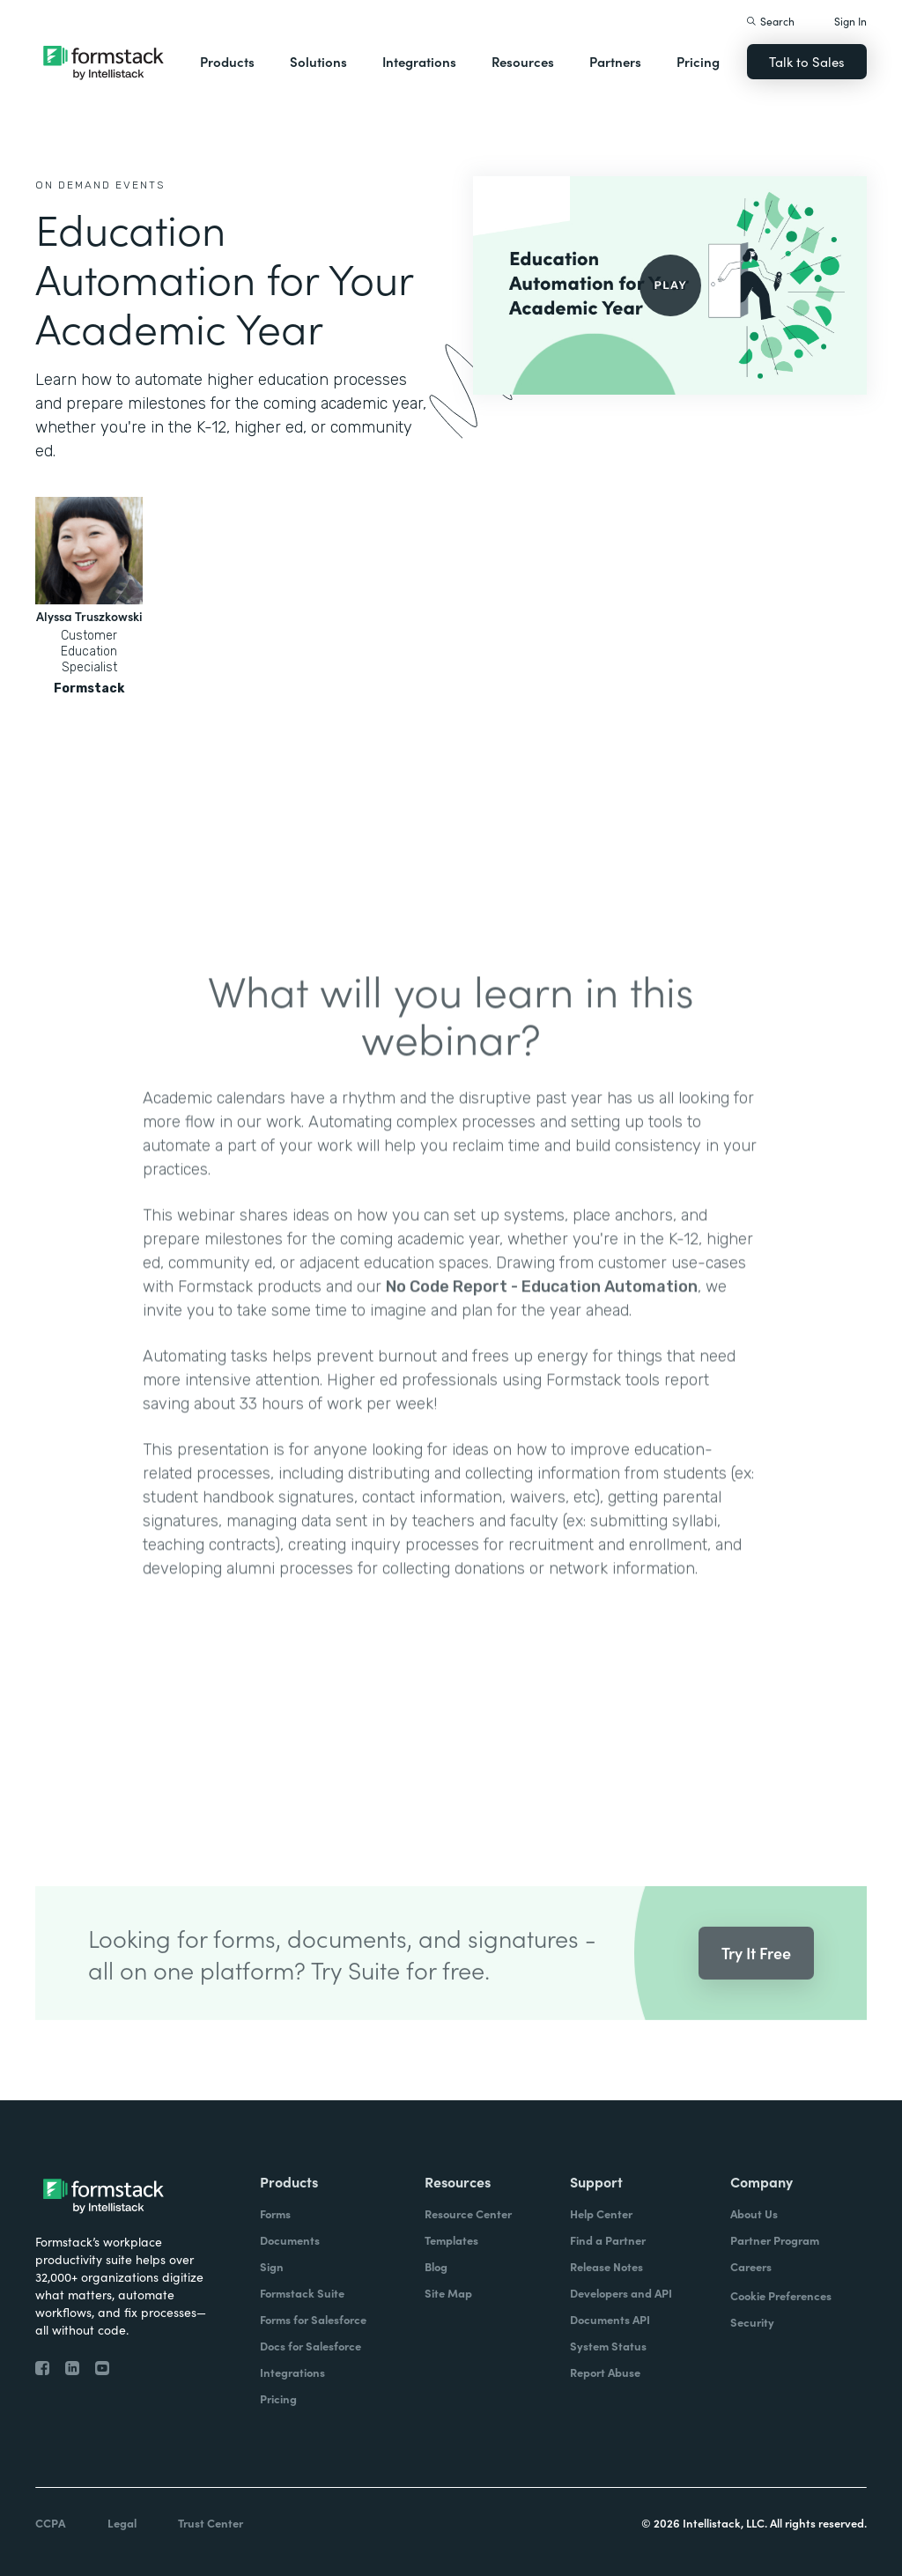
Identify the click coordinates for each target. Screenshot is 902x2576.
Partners (615, 61)
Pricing (698, 61)
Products (227, 61)
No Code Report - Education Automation (542, 1314)
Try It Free (756, 1981)
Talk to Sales (807, 61)
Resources (523, 61)
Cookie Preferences (781, 2295)
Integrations (419, 61)
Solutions (318, 61)
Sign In (850, 20)
